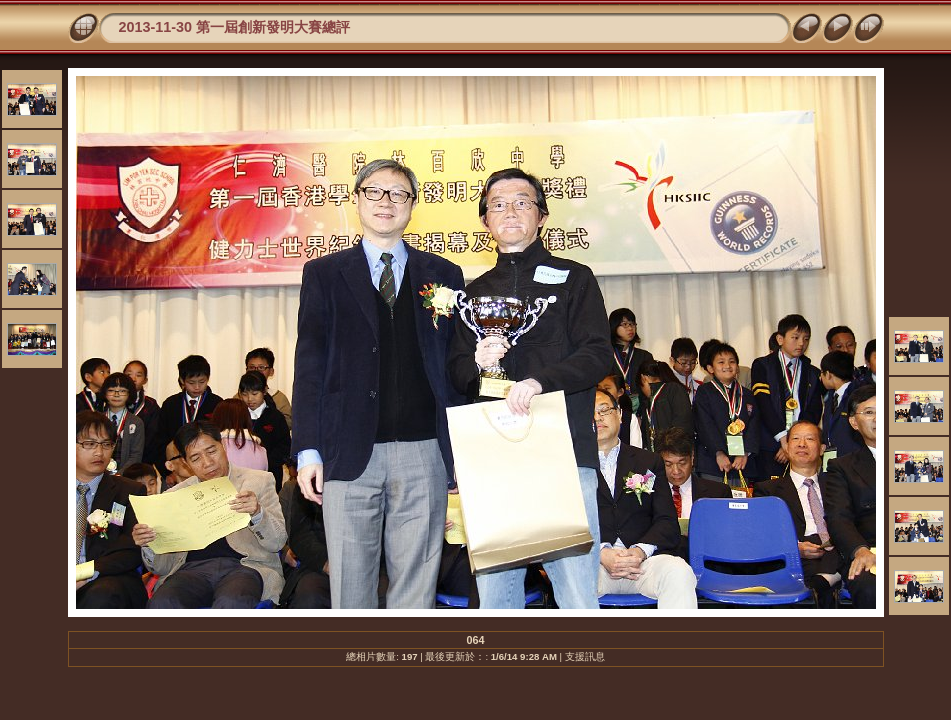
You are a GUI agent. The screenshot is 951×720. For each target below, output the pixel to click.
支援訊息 (585, 656)
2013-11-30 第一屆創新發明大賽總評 (235, 27)
